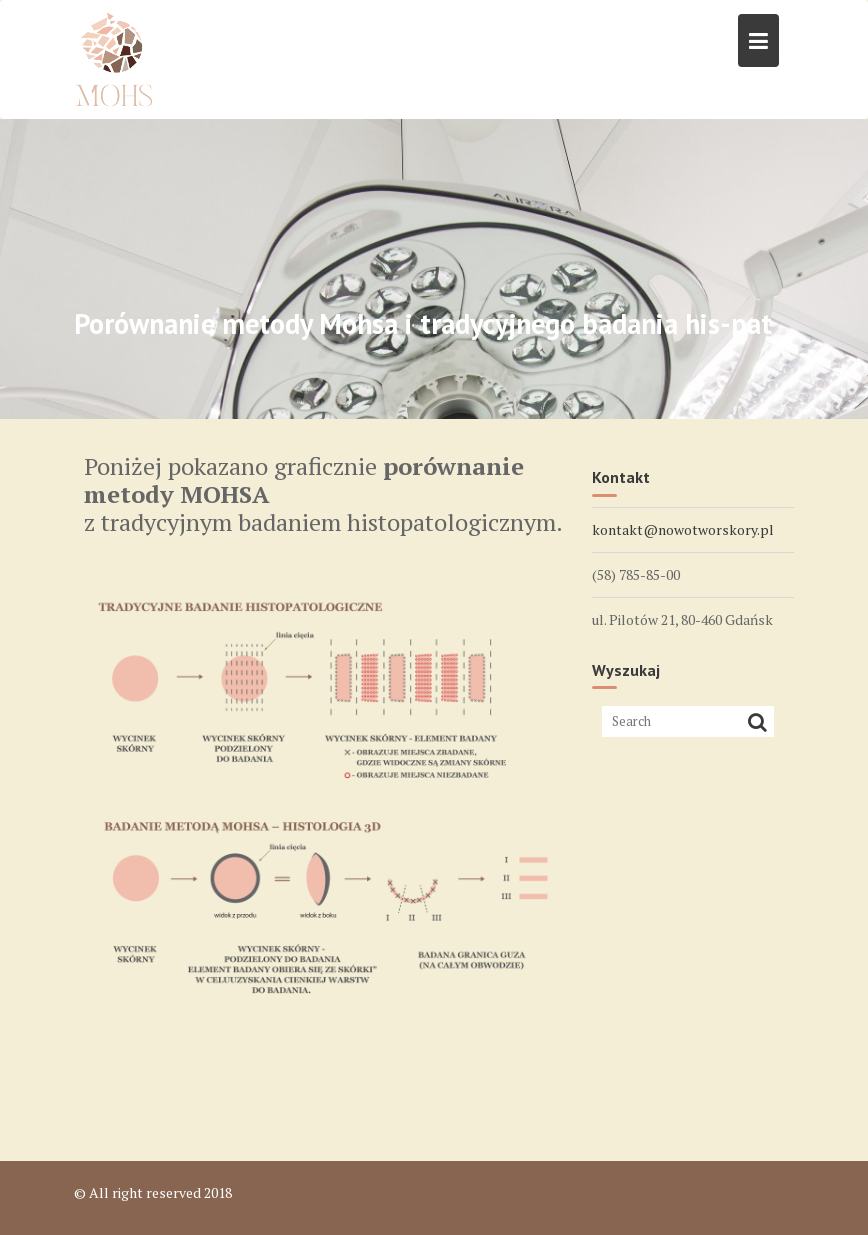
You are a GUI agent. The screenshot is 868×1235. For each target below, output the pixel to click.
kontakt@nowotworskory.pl (683, 529)
